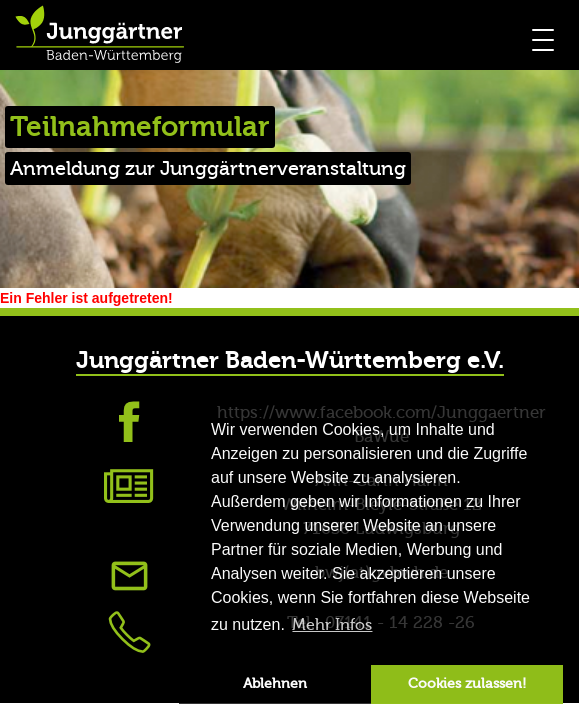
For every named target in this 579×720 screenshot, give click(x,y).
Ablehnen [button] (275, 683)
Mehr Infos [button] (332, 625)
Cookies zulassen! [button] (467, 683)
